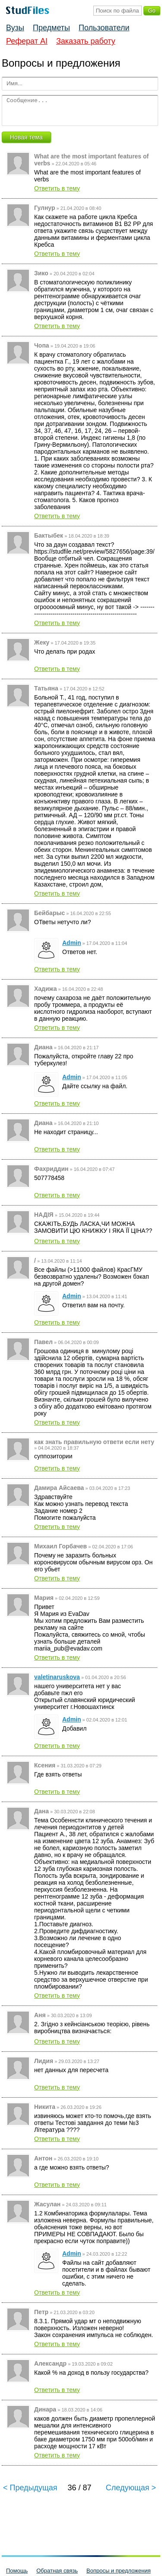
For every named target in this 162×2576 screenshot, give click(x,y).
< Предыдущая (30, 2487)
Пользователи (104, 27)
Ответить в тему (57, 188)
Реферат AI (27, 41)
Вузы (15, 27)
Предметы (51, 27)
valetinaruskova (57, 1676)
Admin (71, 942)
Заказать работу (85, 41)
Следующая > (131, 2487)
